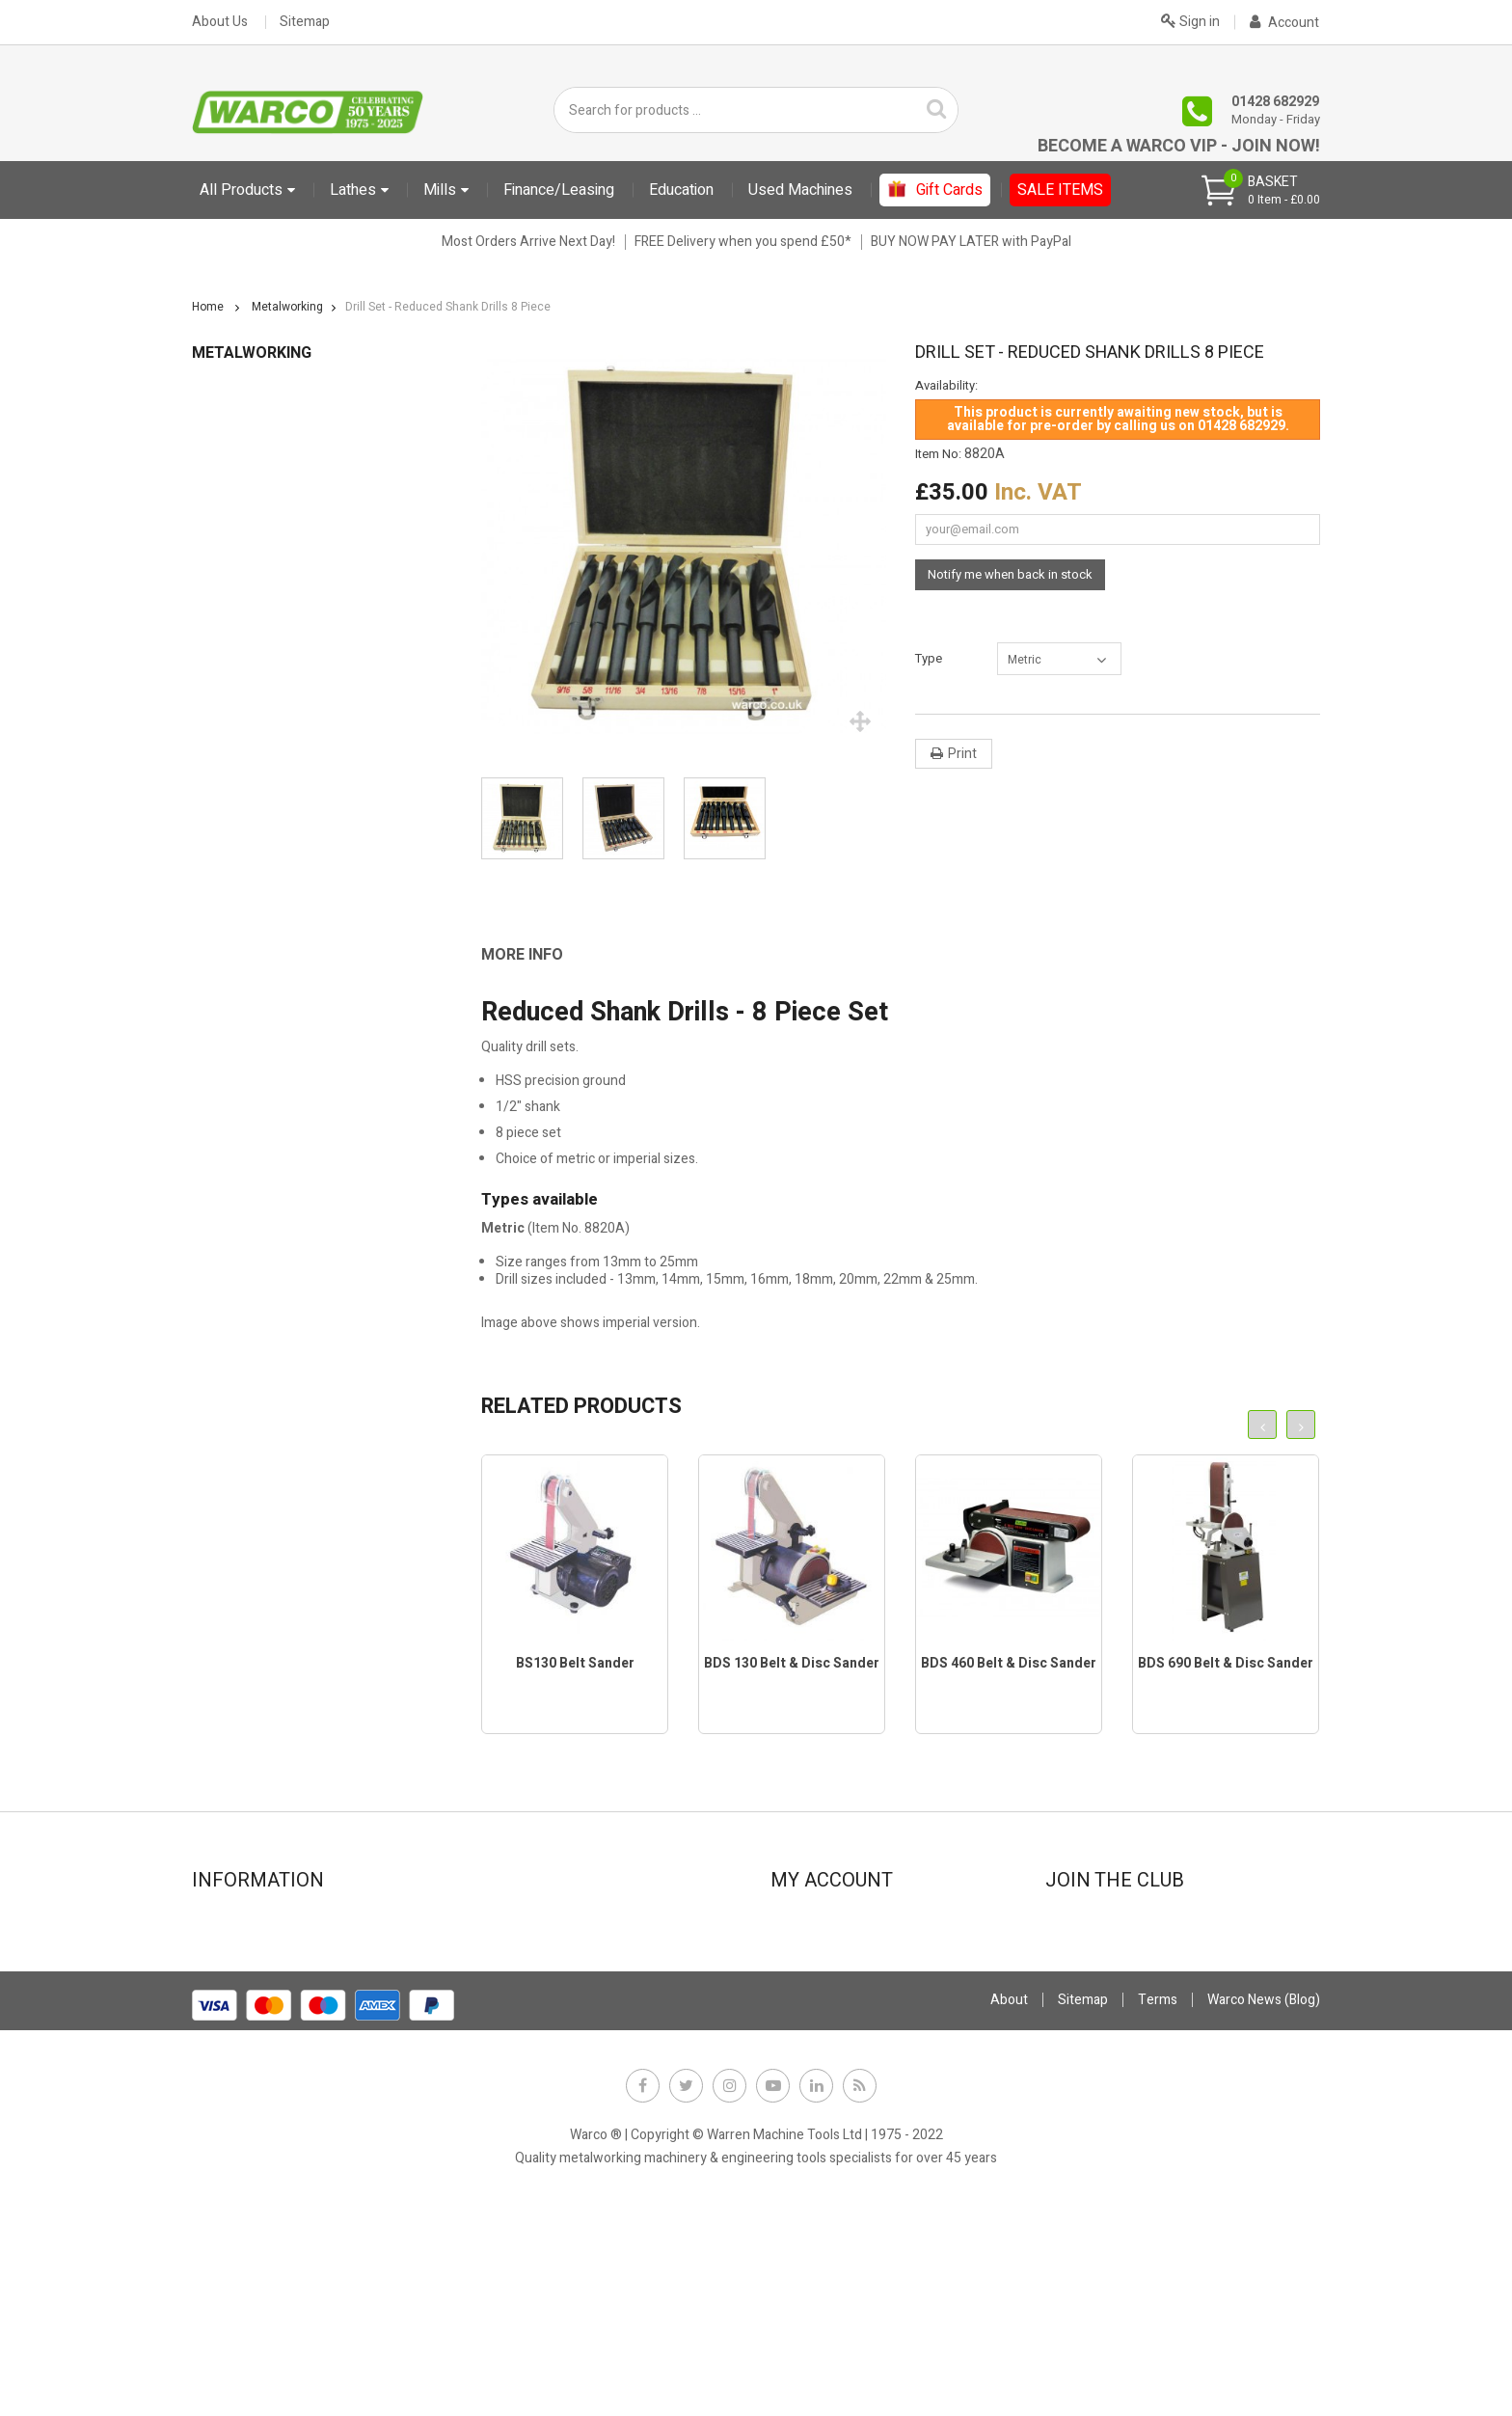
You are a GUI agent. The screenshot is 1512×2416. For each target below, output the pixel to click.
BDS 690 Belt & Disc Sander (1225, 1663)
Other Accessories (257, 975)
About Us (220, 22)
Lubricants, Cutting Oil (267, 831)
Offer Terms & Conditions (560, 2054)
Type (930, 658)
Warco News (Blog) (538, 2080)
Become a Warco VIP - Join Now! (1179, 146)
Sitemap (305, 22)
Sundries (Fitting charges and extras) (302, 1325)
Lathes (222, 744)
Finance (506, 1924)
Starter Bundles (238, 1384)
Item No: (938, 454)
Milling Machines (251, 918)
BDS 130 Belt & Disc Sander (791, 1663)
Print (962, 754)
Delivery (226, 2054)
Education (222, 396)
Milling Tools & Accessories (283, 947)
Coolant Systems (253, 570)
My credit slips (823, 1976)
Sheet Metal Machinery (271, 1120)
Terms (1157, 2207)
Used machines (248, 2028)
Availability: (946, 385)
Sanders (227, 1091)
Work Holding (241, 1236)
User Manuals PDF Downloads (280, 1354)
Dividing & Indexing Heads (278, 628)
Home (208, 306)
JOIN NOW (1088, 1995)
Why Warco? (239, 2106)
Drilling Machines (252, 657)
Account (1284, 23)
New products (244, 1976)
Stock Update (524, 1976)
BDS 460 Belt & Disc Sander (1008, 1663)
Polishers (229, 1004)
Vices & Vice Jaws (256, 1207)
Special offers (243, 2002)
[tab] (536, 955)
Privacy (505, 2028)
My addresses (822, 2002)
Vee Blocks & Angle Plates (280, 1178)
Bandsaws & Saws (256, 484)
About (1009, 2207)
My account (815, 1924)
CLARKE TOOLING (255, 1265)
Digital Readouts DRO (264, 599)
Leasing (506, 1950)
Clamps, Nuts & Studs (266, 541)
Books (220, 512)
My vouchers (819, 2054)
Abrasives (231, 455)
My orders (811, 1950)
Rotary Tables (242, 1062)
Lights (220, 802)
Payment (510, 2002)
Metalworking (233, 426)
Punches (228, 1033)
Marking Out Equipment (272, 860)
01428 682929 (1275, 102)
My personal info (830, 2028)
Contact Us (235, 1924)
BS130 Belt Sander (575, 1663)
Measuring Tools (251, 889)
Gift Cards (222, 1295)
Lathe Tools (236, 773)
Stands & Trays (247, 1149)
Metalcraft (223, 1444)
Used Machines (238, 1414)
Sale (205, 1474)
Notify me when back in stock (1010, 574)
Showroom (235, 1950)
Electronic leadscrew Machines (284, 1504)
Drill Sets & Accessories (272, 686)
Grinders (227, 715)
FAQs (218, 2080)
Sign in (1190, 20)
